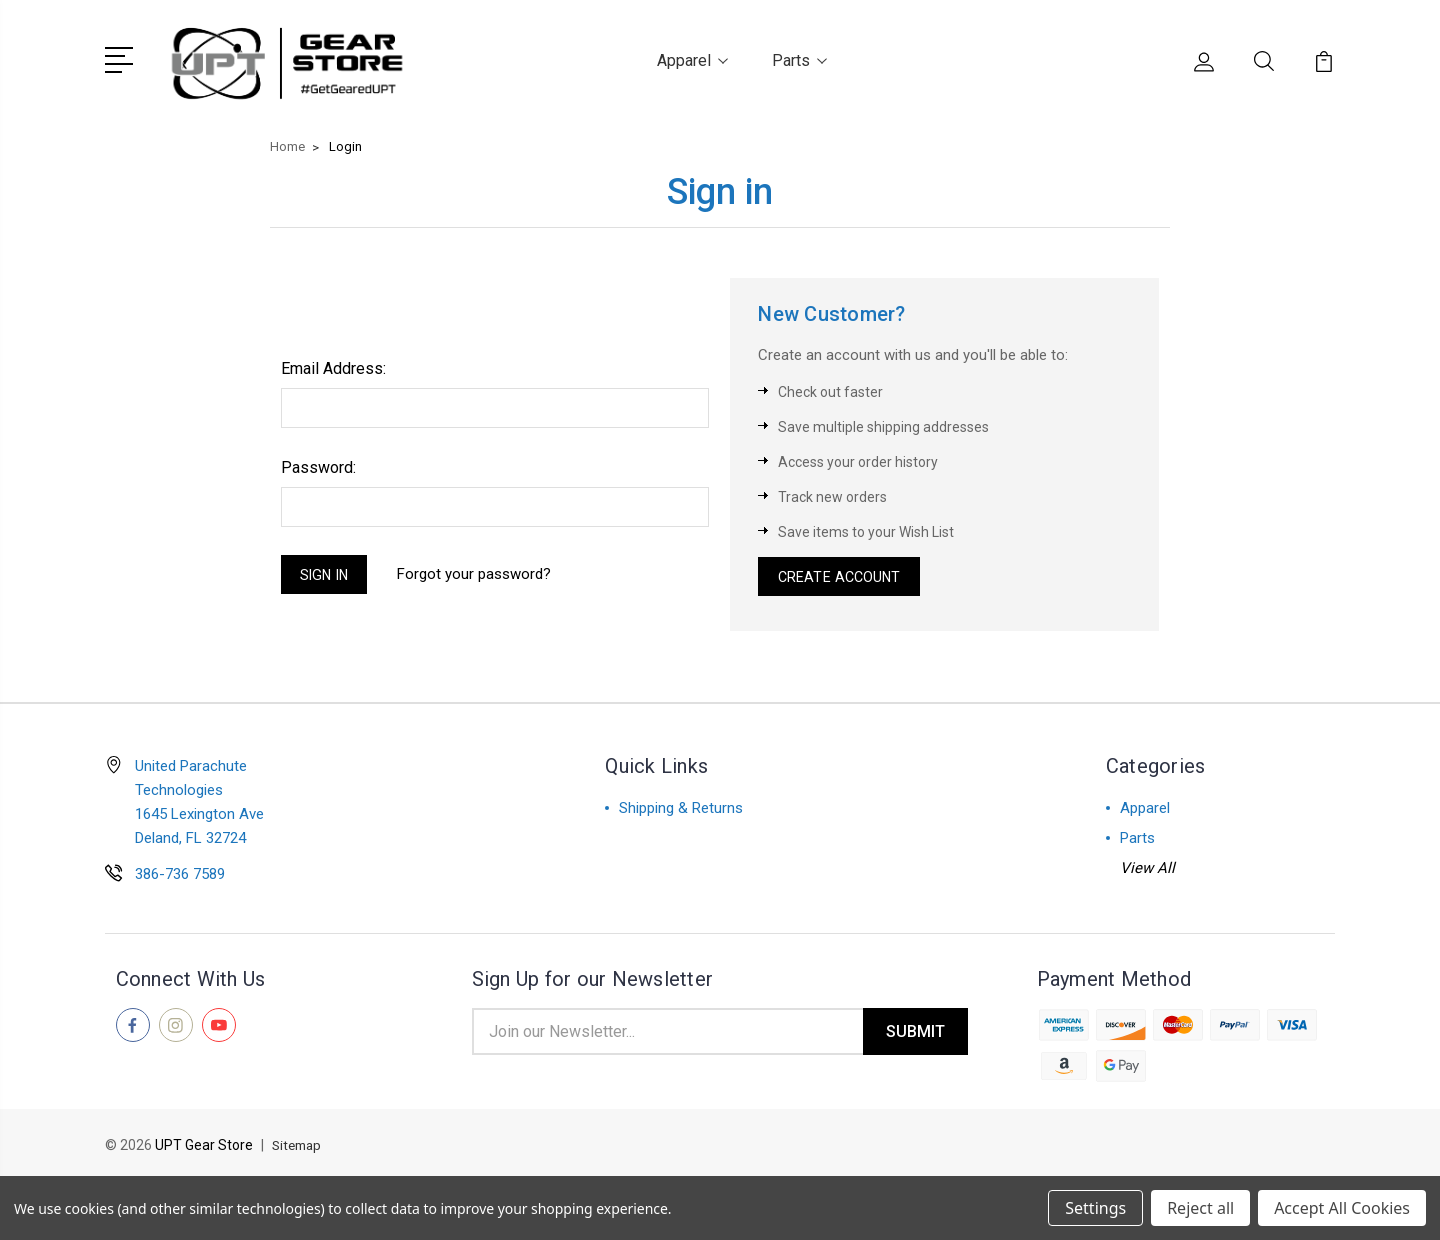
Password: (318, 464)
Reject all (1200, 1208)
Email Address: (333, 365)
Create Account (842, 576)
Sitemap (299, 1150)
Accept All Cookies (1342, 1208)
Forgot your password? (482, 573)
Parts (799, 58)
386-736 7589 (180, 876)
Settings (1095, 1208)
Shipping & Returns (681, 810)
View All (1147, 870)
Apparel (692, 58)
